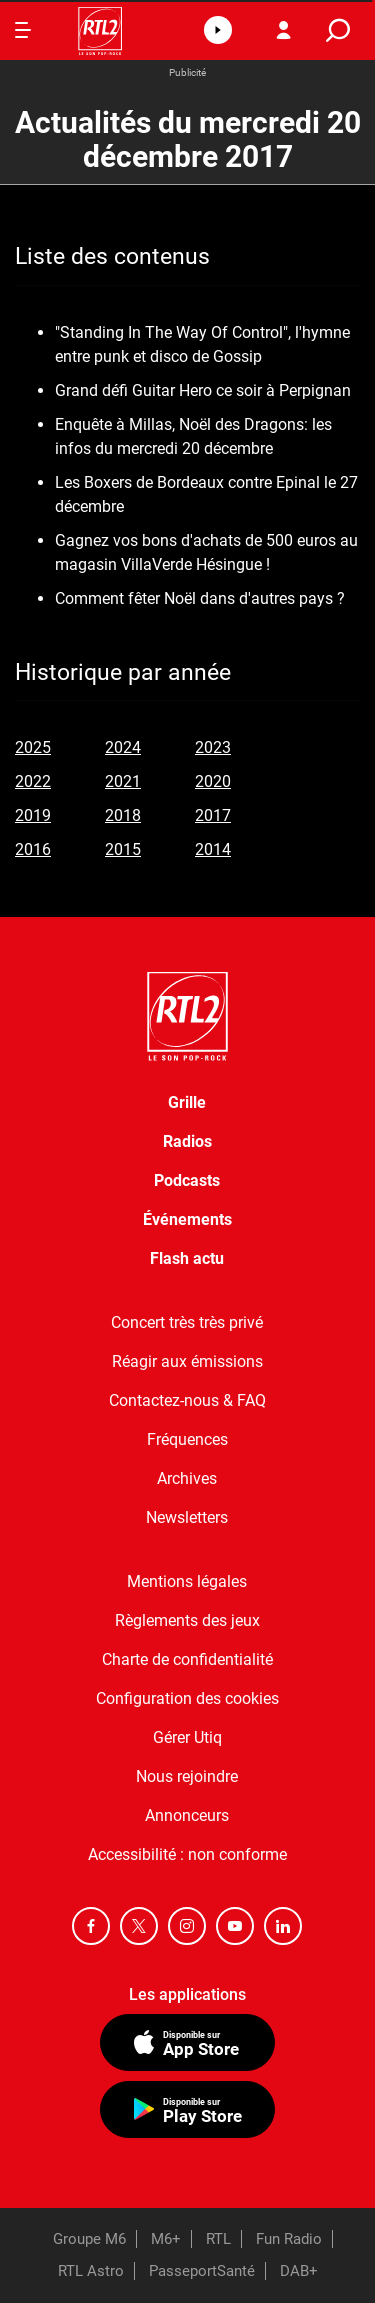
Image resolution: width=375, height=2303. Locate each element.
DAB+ (299, 2271)
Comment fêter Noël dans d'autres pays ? (200, 598)
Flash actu (187, 1258)
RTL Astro (91, 2271)
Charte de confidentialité (187, 1659)
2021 (123, 781)
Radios (187, 1141)
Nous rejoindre (187, 1776)
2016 (33, 849)
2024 (123, 747)
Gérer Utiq (187, 1737)
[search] (338, 30)
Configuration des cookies (187, 1698)
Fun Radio (289, 2239)
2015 (123, 849)
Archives (187, 1478)
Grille (187, 1102)
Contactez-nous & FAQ (187, 1400)
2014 (213, 849)
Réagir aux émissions (187, 1361)
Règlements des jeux (187, 1620)
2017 (213, 815)
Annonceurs (187, 1815)
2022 (33, 781)
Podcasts (187, 1180)
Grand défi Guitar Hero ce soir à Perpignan (203, 390)
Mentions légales (187, 1581)
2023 (213, 747)
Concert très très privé (187, 1322)
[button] (218, 30)
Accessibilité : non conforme (187, 1854)
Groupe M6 (89, 2239)
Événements (187, 1219)
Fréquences (187, 1439)
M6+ (166, 2239)
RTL (218, 2239)
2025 (33, 747)
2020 (213, 781)
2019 (33, 815)
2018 (123, 815)
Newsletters (187, 1517)
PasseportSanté (202, 2271)
